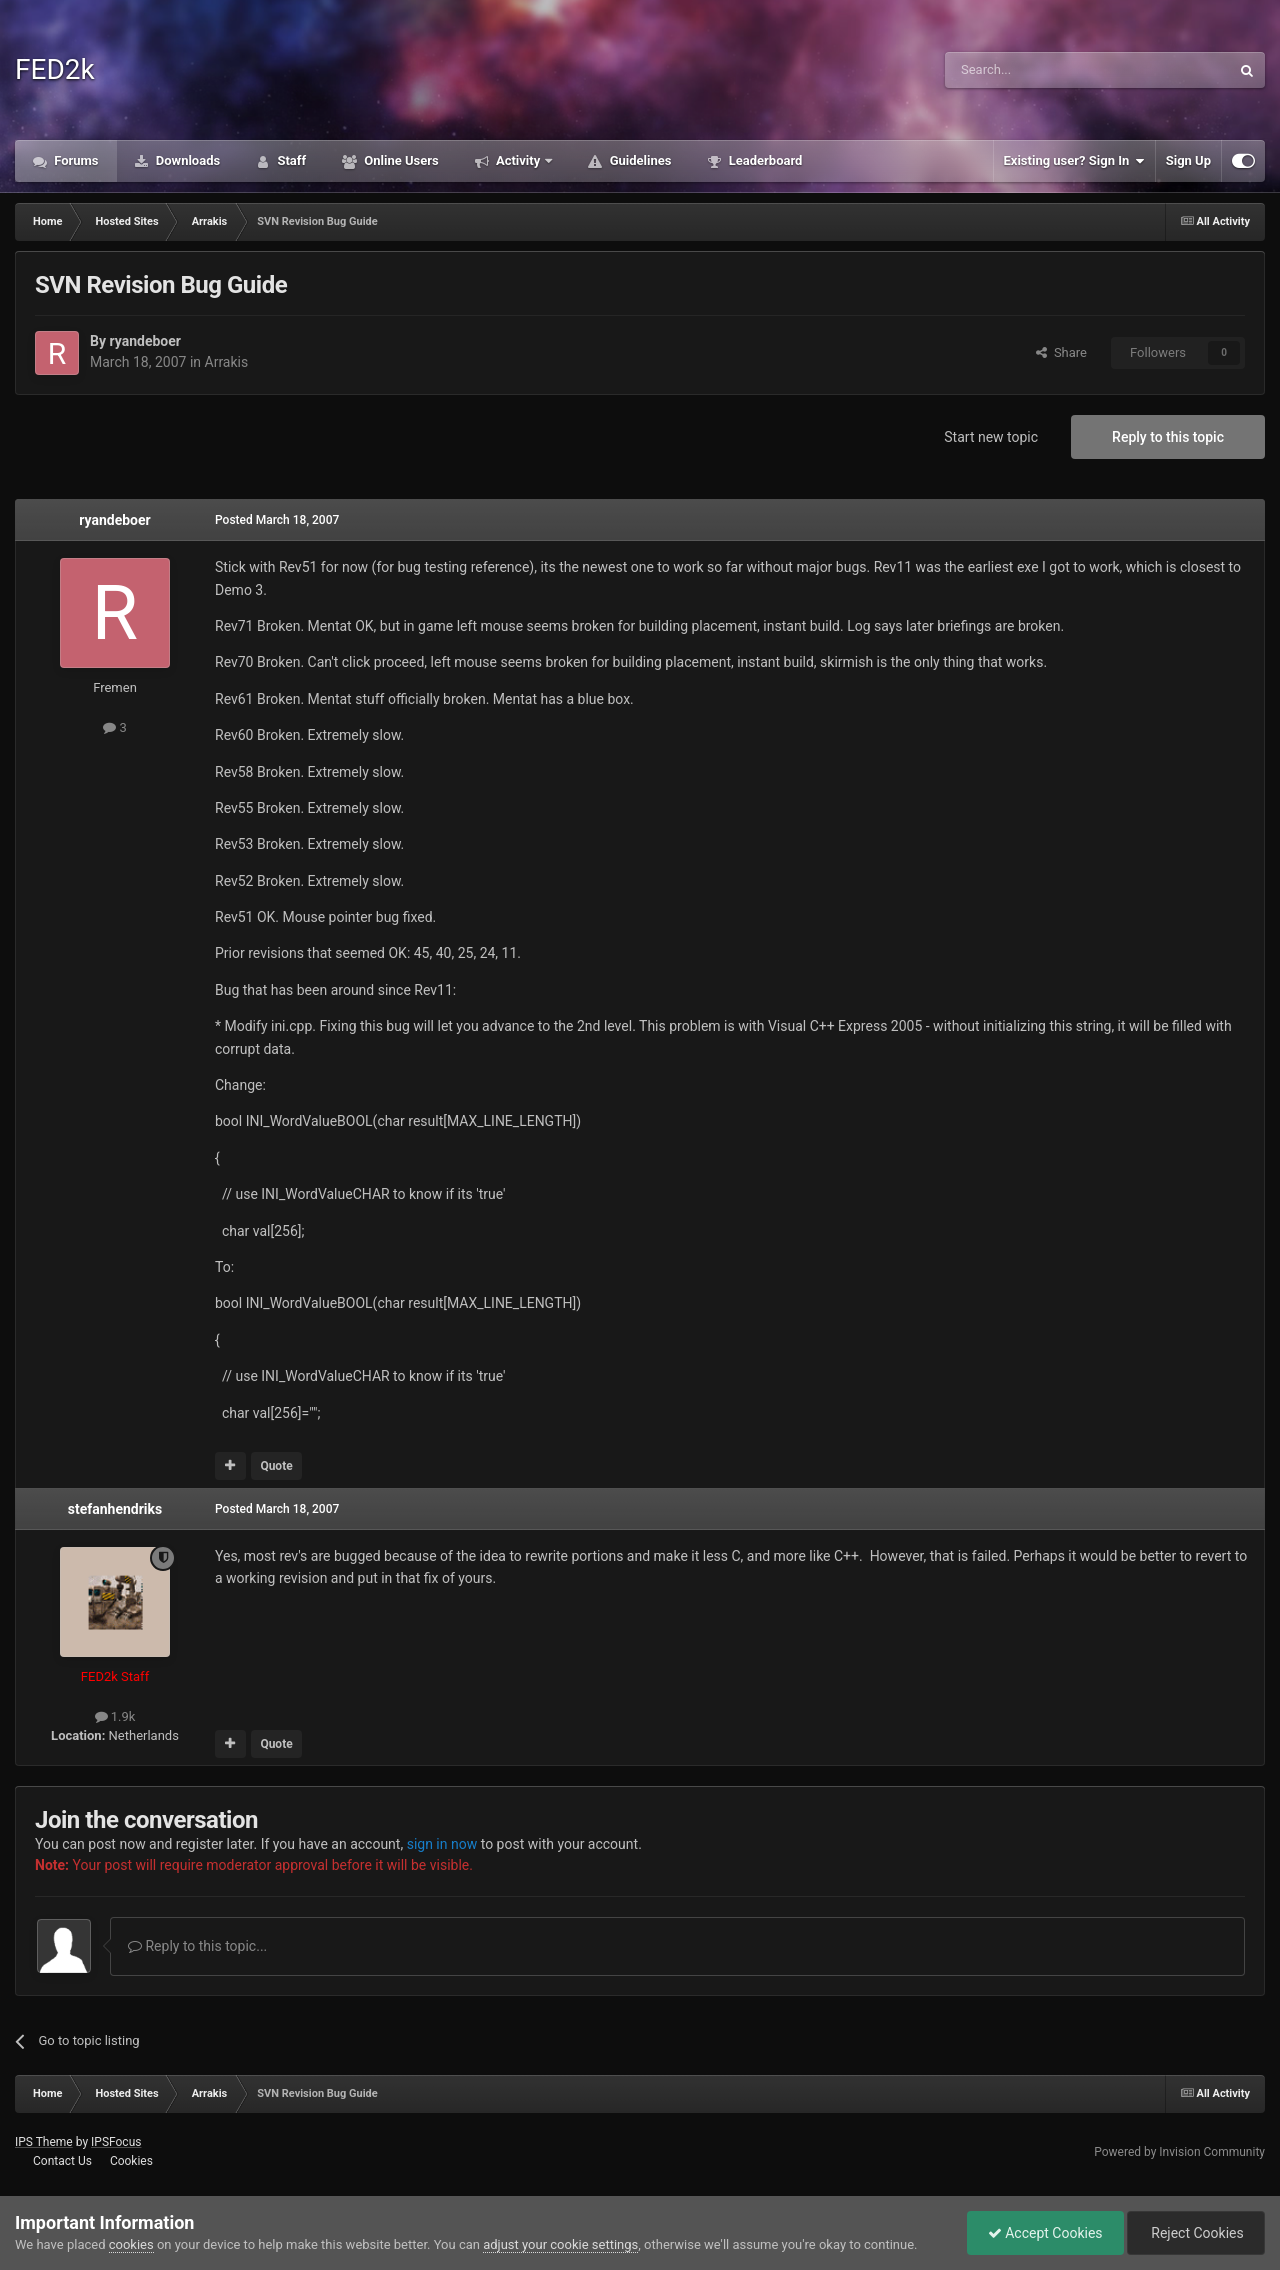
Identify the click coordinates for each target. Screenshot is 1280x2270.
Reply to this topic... (197, 1946)
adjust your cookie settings (560, 2244)
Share (1061, 352)
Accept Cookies (1045, 2233)
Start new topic (991, 437)
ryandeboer (144, 341)
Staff (290, 160)
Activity (518, 160)
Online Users (400, 160)
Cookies (131, 2161)
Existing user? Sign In (1074, 161)
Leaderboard (763, 160)
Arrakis (227, 362)
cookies (131, 2244)
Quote (276, 1466)
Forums (75, 160)
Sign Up (1188, 160)
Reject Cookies (1196, 2233)
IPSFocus (116, 2142)
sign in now (442, 1844)
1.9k (115, 1716)
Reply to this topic (1168, 437)
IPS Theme (44, 2142)
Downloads (187, 160)
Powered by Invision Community (1179, 2152)
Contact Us (62, 2161)
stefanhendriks (115, 1509)
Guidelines (638, 160)
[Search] (1040, 70)
